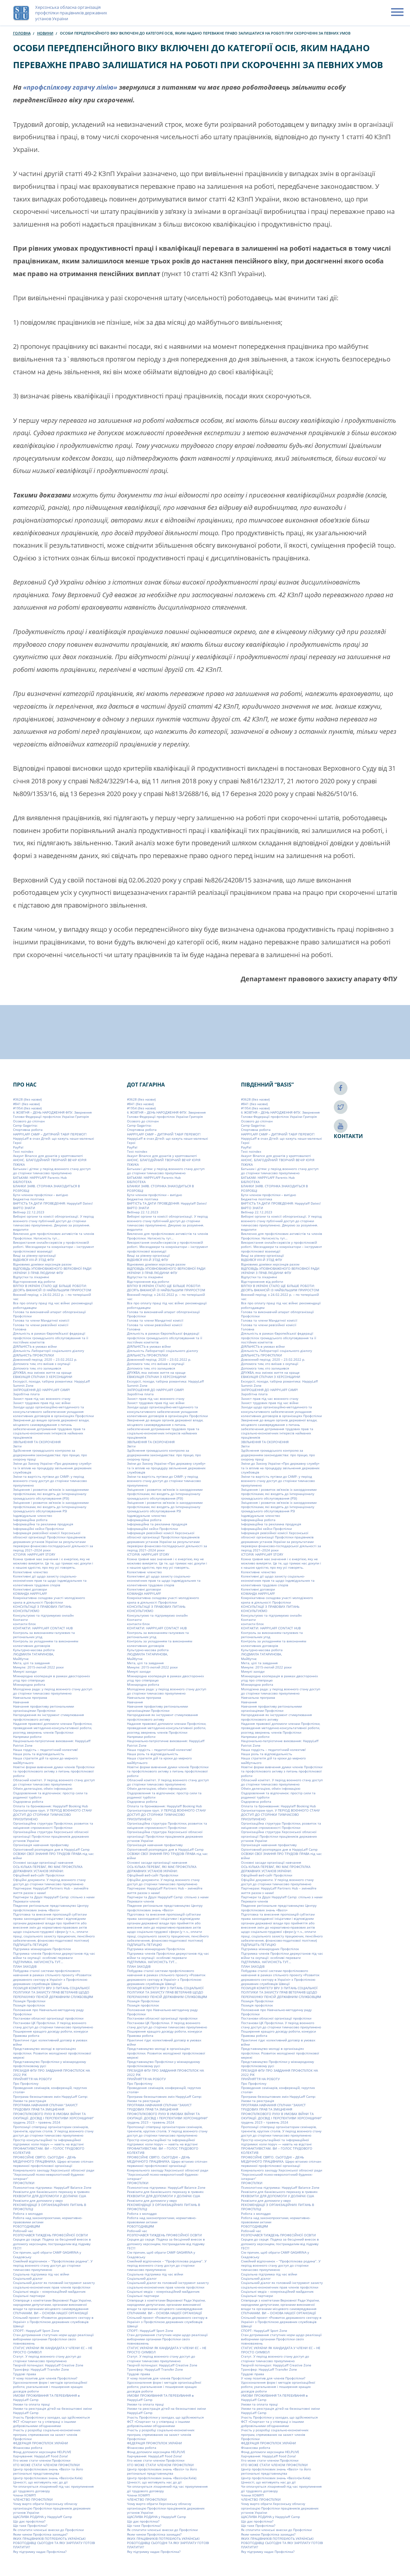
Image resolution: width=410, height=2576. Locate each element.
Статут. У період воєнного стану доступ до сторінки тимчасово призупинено (47, 2358)
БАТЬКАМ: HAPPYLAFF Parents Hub (40, 1177)
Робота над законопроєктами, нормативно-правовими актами (47, 2219)
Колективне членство (30, 1572)
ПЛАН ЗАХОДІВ (24, 1966)
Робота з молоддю (28, 2213)
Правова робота (26, 2035)
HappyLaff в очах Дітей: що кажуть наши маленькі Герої (53, 1140)
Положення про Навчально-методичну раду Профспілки (48, 2011)
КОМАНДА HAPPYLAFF (30, 1593)
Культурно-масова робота (34, 1650)
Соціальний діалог (28, 2278)
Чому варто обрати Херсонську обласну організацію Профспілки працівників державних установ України (52, 2508)
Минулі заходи (24, 1671)
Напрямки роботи (27, 1736)
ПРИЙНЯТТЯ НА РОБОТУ (32, 2079)
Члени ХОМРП (24, 2495)
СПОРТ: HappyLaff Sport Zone (36, 2330)
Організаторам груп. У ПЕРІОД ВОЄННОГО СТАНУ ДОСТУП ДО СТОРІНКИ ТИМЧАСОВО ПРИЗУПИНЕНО (52, 1814)
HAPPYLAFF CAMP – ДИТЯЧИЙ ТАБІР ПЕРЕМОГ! (50, 1134)
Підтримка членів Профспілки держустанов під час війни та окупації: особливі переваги (54, 1955)
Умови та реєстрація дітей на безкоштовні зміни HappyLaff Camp (52, 2410)
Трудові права (24, 2374)
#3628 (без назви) (27, 1099)
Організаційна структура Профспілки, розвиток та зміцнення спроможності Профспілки (53, 1825)
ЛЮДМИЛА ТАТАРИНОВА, (33, 1654)
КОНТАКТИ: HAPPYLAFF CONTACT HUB (43, 1628)
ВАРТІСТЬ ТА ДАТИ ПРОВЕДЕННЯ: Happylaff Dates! (53, 1203)
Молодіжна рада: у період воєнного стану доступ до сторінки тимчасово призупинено (52, 1691)
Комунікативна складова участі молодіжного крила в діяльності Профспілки (49, 1599)
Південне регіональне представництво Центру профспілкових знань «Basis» (51, 1907)
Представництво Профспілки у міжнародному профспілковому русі (49, 2063)
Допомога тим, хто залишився (37, 1368)
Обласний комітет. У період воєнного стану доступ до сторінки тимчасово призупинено (54, 1782)
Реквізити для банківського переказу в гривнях (51, 2191)
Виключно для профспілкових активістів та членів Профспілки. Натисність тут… (53, 1235)
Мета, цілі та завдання (31, 1663)
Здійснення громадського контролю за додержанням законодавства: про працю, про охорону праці (50, 1454)
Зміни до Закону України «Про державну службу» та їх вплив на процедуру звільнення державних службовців (52, 1467)
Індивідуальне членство (32, 1515)
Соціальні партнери (29, 2295)
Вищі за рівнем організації (34, 1255)
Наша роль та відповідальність (38, 1754)
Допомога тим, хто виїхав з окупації (41, 1363)
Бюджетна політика (28, 1199)
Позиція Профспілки (29, 2001)
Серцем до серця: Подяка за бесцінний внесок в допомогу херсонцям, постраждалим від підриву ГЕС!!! (52, 2243)
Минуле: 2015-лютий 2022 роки (38, 1667)
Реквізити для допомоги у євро (38, 2200)
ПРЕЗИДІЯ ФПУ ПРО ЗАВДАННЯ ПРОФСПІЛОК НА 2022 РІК (51, 2072)
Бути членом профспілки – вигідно (40, 1194)
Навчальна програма (30, 1697)
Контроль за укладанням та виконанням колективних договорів (45, 1643)
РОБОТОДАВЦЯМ (26, 2226)
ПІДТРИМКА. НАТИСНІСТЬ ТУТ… (38, 1962)
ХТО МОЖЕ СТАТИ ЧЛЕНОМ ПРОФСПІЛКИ (46, 2465)
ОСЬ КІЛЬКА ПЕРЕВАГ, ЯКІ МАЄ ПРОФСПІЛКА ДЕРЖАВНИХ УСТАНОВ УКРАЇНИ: (47, 1868)
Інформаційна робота (30, 1519)
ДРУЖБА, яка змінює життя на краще (42, 1372)
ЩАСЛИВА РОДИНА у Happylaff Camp (42, 2516)
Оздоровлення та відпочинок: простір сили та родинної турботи (50, 1795)
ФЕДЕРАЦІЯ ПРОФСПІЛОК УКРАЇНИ (40, 2443)
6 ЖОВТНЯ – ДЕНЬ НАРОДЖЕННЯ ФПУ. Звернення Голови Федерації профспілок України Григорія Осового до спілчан (52, 1116)
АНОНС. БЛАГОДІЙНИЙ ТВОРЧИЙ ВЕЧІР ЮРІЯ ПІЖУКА (49, 1162)
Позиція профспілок (29, 2005)
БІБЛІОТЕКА (22, 1181)
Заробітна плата (26, 1394)
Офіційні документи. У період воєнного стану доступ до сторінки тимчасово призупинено (49, 1881)
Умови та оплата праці (31, 2404)
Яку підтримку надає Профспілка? (39, 2551)
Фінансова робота (27, 2447)
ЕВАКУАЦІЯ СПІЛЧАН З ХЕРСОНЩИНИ (42, 1376)
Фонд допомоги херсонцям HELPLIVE (42, 2452)
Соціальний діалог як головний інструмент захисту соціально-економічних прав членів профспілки (54, 2284)
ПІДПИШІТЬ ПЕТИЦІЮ (30, 1944)
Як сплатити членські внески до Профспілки (48, 2529)
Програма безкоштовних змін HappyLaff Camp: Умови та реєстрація (50, 2098)
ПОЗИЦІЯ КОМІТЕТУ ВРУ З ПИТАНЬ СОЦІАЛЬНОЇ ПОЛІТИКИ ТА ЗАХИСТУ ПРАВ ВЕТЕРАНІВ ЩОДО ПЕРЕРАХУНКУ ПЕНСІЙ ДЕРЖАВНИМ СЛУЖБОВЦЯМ (53, 1992)
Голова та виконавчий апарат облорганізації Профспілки (49, 1314)
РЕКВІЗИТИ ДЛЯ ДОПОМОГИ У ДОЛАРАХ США (49, 2196)
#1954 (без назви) (27, 1108)
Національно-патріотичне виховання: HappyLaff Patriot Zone (52, 1743)
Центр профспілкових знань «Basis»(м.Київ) (47, 2478)
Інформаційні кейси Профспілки (38, 1528)
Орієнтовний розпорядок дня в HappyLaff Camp (51, 1849)
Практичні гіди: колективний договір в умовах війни (50, 2042)
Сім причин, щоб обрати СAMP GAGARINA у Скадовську (47, 2254)
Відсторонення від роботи (34, 1281)
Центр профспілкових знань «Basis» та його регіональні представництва (48, 2471)
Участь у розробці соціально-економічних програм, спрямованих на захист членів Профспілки (46, 2434)
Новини (45, 33)
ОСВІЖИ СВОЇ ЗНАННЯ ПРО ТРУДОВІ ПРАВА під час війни (53, 1855)
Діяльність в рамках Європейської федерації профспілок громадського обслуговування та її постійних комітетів (50, 1337)
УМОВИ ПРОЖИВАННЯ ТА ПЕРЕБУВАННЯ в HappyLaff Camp (46, 2397)
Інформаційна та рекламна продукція (43, 1524)
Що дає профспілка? (29, 2521)
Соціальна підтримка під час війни (41, 2274)
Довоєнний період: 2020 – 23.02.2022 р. (45, 1359)
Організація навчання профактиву (41, 1845)
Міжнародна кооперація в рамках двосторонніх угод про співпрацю (51, 1678)
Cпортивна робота (28, 1129)
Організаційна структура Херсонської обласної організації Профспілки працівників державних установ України (51, 1836)
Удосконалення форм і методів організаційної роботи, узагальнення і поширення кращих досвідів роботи (50, 2386)
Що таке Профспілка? (30, 2525)
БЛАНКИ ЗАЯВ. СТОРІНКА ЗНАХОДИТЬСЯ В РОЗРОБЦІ (46, 1188)
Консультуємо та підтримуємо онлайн (43, 1615)
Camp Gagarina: (25, 1125)
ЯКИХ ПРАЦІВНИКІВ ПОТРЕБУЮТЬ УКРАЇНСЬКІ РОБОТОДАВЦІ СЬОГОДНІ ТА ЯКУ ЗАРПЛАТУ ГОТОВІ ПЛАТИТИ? (54, 2543)
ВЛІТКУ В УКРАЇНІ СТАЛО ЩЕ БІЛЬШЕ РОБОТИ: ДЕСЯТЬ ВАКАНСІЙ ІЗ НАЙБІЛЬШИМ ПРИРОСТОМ (52, 1287)
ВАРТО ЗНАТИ (24, 1208)
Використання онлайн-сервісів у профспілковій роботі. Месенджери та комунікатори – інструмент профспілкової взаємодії (53, 1246)
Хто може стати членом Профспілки (41, 2460)
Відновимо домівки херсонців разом (42, 1264)
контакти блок (24, 1623)
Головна (22, 33)
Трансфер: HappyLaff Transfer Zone (41, 2369)
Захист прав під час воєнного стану (41, 1398)
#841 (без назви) (26, 1104)
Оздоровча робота (28, 1801)
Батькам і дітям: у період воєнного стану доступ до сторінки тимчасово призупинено (52, 1170)
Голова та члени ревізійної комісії (40, 1325)
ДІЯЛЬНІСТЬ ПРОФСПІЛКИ (33, 1355)
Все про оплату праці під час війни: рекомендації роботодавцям (53, 1305)
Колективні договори (30, 1589)
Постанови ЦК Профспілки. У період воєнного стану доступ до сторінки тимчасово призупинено (53, 2024)
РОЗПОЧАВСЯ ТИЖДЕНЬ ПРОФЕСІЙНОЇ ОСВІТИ (50, 2235)
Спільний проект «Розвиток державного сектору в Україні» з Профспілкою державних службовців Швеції (53, 2322)
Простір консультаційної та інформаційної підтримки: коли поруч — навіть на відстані (48, 2142)
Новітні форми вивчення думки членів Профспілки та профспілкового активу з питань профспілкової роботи (53, 1771)
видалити (20, 1229)
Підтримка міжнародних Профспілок (42, 1949)
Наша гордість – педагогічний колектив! (45, 1749)
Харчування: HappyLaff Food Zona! (40, 2456)
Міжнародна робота (29, 1684)
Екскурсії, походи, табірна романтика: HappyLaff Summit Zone (51, 1383)
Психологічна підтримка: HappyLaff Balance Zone (52, 2187)
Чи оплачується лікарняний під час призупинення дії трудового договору (53, 2488)
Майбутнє (21, 1658)
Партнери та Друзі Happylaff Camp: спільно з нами (53, 1897)
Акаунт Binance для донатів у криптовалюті (48, 1155)
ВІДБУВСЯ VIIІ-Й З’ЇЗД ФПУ (33, 1259)
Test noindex (23, 1151)
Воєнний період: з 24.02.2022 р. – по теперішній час (52, 1296)
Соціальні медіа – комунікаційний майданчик (49, 2291)
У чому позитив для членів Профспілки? (45, 2378)
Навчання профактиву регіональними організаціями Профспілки (43, 1708)
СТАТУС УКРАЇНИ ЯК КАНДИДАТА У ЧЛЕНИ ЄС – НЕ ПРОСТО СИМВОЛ (52, 2350)
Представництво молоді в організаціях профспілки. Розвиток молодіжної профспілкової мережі (52, 2053)
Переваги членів (26, 1901)
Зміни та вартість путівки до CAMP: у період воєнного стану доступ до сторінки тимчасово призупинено (50, 1481)
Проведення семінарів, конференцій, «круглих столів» (50, 2089)
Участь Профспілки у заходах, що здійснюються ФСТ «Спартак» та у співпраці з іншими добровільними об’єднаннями (51, 2421)
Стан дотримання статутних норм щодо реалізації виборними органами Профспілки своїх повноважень (53, 2339)
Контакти (20, 1619)
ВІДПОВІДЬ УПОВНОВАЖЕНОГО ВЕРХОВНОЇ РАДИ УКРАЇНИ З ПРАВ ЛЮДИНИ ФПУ (52, 1270)
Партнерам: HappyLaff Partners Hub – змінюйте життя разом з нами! (51, 1890)
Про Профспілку (25, 2083)
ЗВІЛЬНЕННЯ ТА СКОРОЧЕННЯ (37, 1442)
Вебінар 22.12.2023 (28, 1212)
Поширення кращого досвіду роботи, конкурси (50, 2031)
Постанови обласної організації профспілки (48, 2018)
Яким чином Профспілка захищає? (40, 2534)
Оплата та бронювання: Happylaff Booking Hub (50, 1806)
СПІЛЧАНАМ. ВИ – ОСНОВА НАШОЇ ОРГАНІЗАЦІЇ (50, 2313)
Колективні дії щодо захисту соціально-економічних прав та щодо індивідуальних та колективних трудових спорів (50, 1580)
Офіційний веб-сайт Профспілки (38, 1875)
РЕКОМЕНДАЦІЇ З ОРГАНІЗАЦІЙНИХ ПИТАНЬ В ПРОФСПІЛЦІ (49, 2206)
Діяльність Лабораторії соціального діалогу (48, 1350)
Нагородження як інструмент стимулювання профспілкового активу (48, 1716)
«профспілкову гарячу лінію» (70, 87)
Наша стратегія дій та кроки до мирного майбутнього (45, 1760)
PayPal (18, 1147)
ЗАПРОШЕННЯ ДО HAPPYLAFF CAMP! (41, 1389)
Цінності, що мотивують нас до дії (40, 2482)
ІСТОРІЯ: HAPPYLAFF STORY (34, 1554)
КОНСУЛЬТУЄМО (26, 1610)
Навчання (21, 1702)
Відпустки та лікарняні (31, 1277)
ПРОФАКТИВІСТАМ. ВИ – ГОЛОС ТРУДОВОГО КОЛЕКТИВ (48, 2150)
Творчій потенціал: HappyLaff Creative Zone (48, 2365)
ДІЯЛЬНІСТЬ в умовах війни (35, 1346)
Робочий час (23, 2230)
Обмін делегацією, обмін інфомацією (42, 1788)
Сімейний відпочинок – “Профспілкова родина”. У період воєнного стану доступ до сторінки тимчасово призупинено (52, 2265)
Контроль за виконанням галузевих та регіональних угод (44, 1634)
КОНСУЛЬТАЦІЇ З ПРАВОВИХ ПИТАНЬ (42, 1606)
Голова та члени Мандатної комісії (41, 1320)
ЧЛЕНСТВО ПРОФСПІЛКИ (33, 2499)
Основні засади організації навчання (43, 1862)
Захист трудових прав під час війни (41, 1402)
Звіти (17, 1446)
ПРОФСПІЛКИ (24, 2183)
